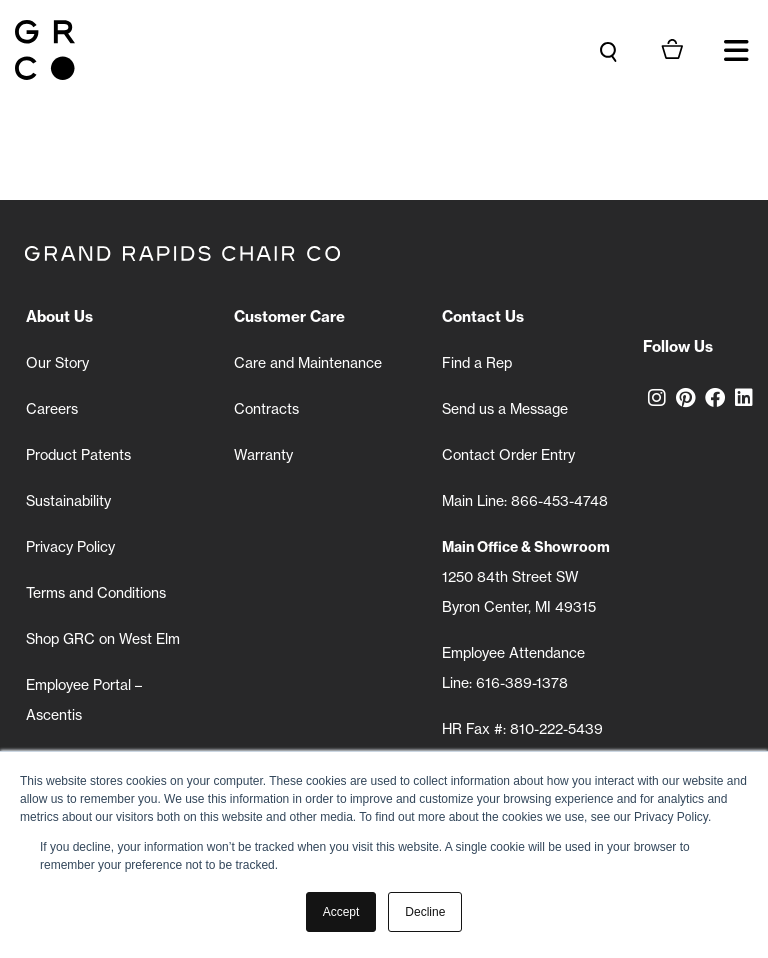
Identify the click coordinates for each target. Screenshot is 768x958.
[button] (736, 50)
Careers (52, 409)
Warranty (263, 455)
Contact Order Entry (508, 455)
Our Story (57, 363)
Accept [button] (341, 912)
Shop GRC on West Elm (103, 639)
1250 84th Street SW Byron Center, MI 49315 (526, 577)
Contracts (266, 409)
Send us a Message (505, 409)
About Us (59, 316)
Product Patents (78, 455)
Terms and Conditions (96, 593)
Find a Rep (477, 363)
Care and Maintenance (308, 363)
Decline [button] (425, 912)
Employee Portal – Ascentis (84, 700)
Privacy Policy (70, 547)
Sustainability (68, 501)
